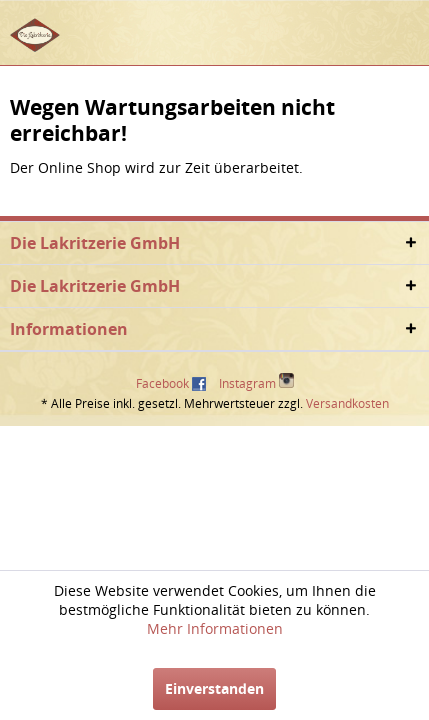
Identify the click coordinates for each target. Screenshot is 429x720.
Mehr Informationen (215, 628)
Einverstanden (214, 688)
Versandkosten (347, 403)
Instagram (256, 382)
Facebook (162, 383)
